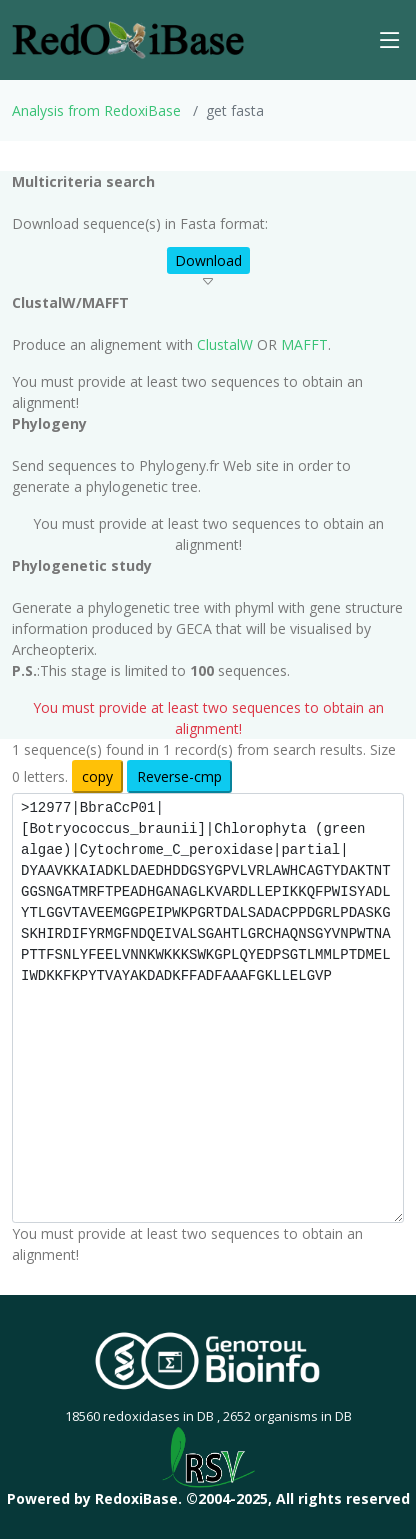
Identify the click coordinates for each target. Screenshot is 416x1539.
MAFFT (304, 344)
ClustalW (225, 344)
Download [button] (208, 260)
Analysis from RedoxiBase (96, 110)
